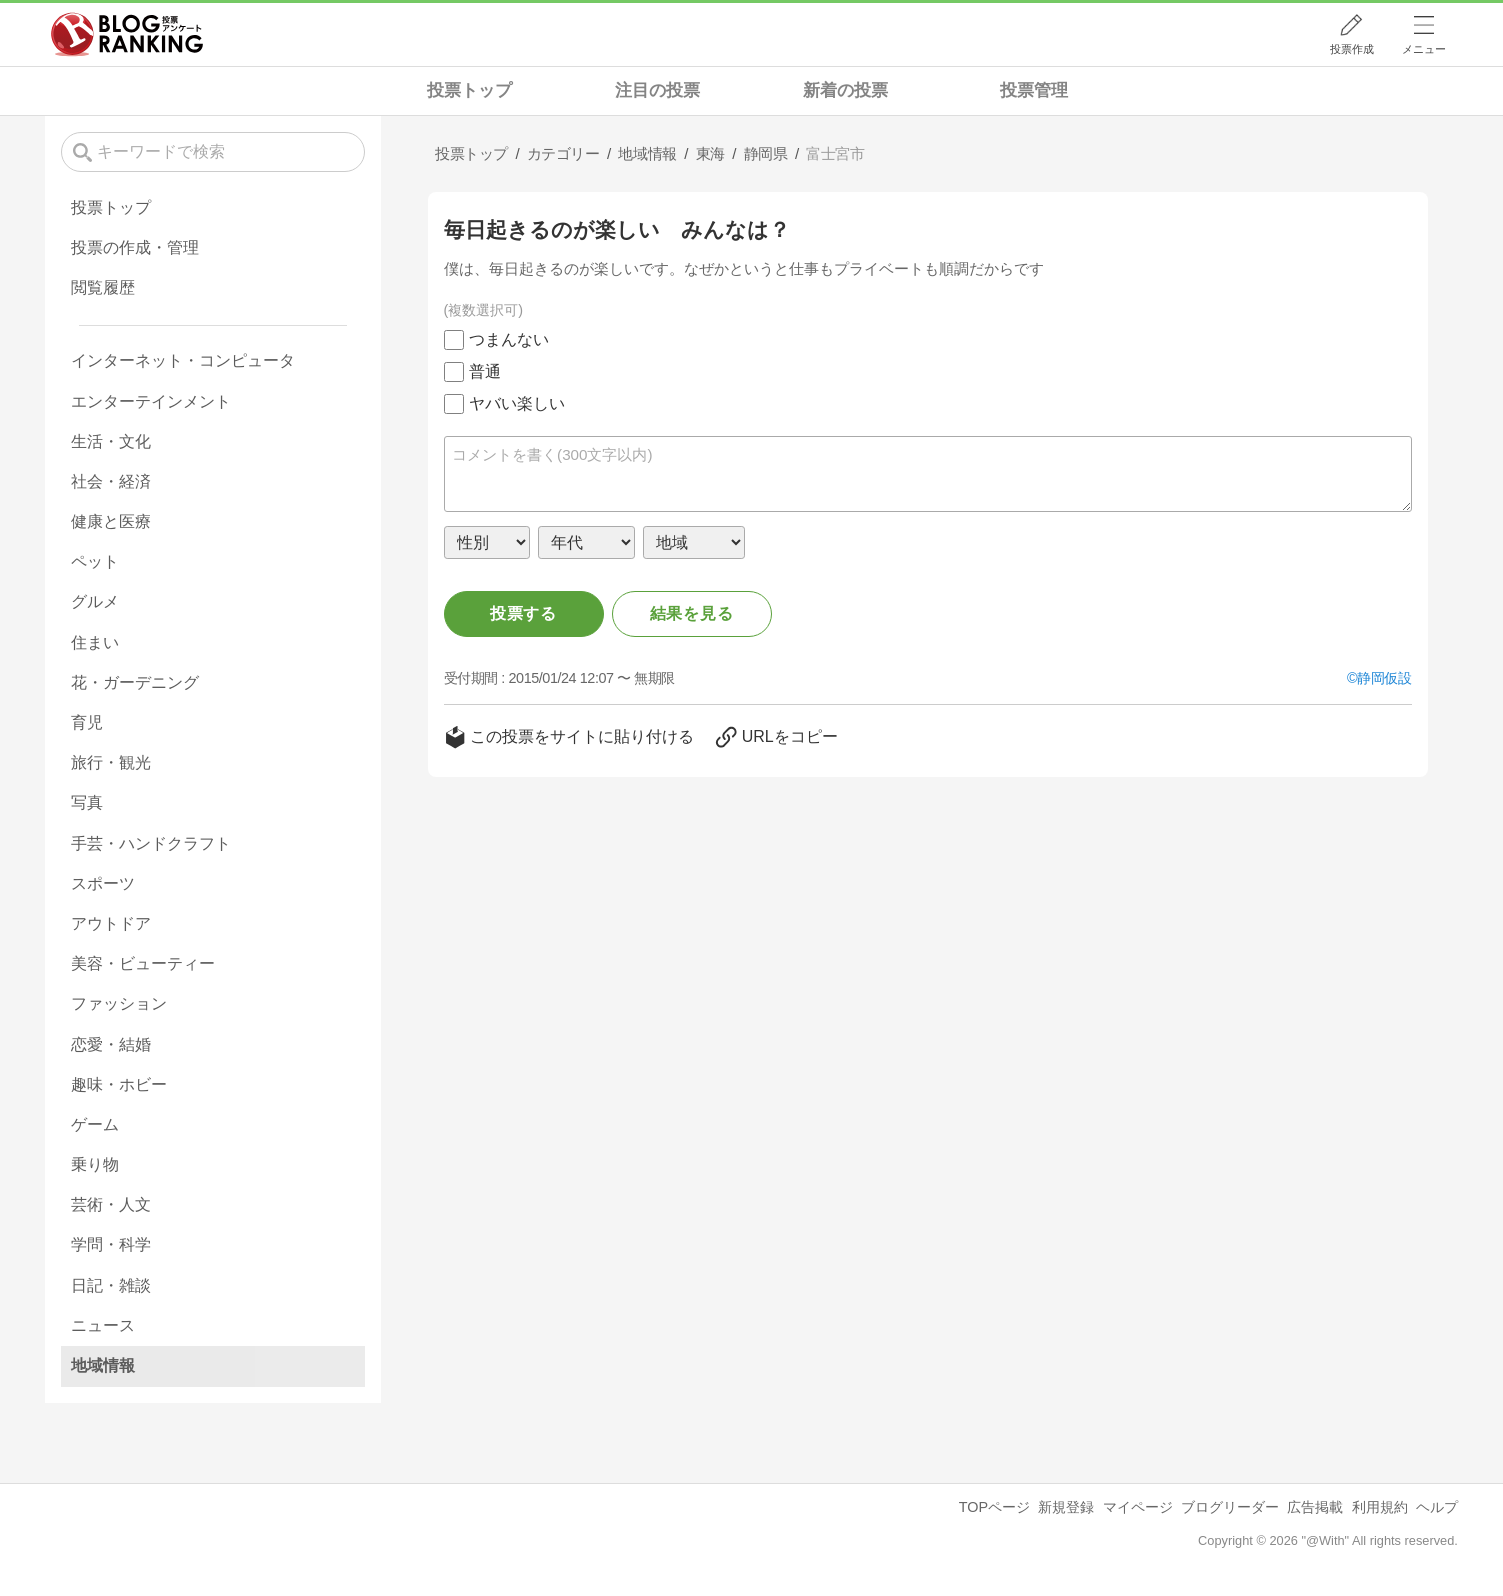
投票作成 (1352, 49)
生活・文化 (111, 441)
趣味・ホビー (119, 1084)
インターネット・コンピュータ (183, 360)
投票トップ (469, 90)
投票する (523, 613)
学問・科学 (111, 1244)
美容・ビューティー (143, 963)
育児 (87, 722)
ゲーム (95, 1124)
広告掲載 (1315, 1507)
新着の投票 (845, 90)
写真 (87, 802)
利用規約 (1380, 1507)
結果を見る (692, 613)
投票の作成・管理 (135, 247)
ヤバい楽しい (517, 403)
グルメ (95, 601)
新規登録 (1066, 1507)
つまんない (509, 339)
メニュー (1424, 49)
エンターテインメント (151, 401)
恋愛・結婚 (111, 1044)
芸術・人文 (111, 1204)
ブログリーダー (1230, 1507)
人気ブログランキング (127, 34)
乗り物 (95, 1164)
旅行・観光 (111, 762)
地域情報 (103, 1365)
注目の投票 (657, 90)
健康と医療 (111, 521)
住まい (95, 642)
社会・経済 (111, 481)
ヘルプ (1437, 1507)
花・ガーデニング (135, 682)
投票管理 (1034, 90)
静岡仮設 (1384, 678)
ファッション (119, 1003)
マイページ (1138, 1507)
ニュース (103, 1325)
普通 (485, 371)
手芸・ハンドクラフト (151, 843)
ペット (95, 561)
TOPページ (994, 1507)
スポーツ (103, 883)
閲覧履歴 (103, 287)
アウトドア (111, 923)
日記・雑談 (111, 1285)
